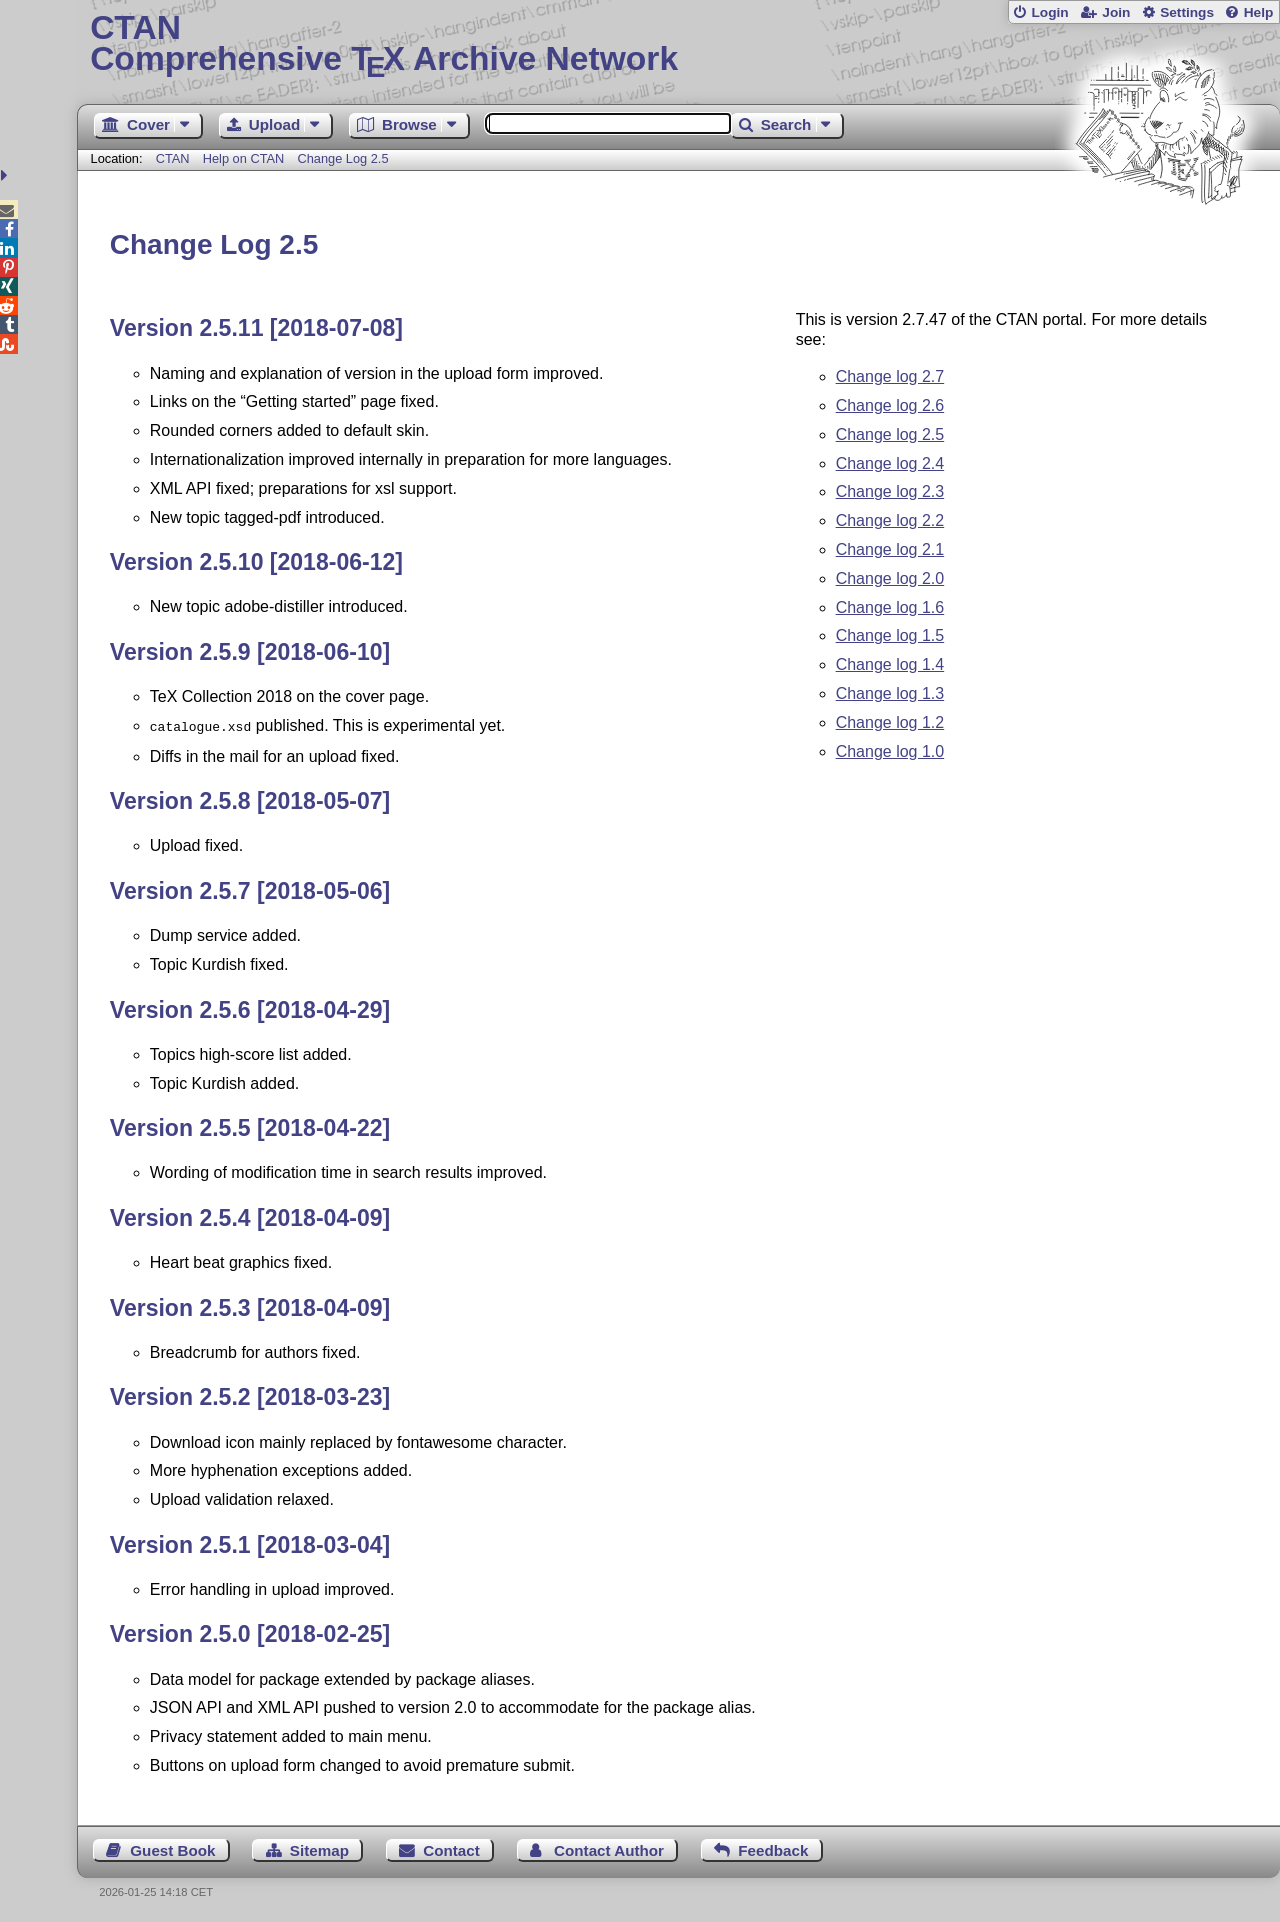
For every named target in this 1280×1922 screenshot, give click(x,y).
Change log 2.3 (890, 491)
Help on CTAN (244, 158)
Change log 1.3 (890, 693)
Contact (451, 1848)
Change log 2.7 (890, 376)
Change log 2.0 (890, 578)
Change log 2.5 (890, 434)
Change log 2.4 (890, 463)
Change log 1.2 (890, 722)
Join (1116, 12)
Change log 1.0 (890, 751)
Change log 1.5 (890, 635)
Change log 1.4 (890, 664)
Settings (1187, 12)
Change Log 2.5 (342, 158)
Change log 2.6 (890, 405)
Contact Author (609, 1848)
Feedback (773, 1848)
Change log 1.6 (890, 607)
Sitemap (319, 1848)
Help (1259, 12)
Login (1049, 12)
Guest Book (172, 1848)
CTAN (173, 158)
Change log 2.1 (890, 549)
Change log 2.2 (890, 520)
